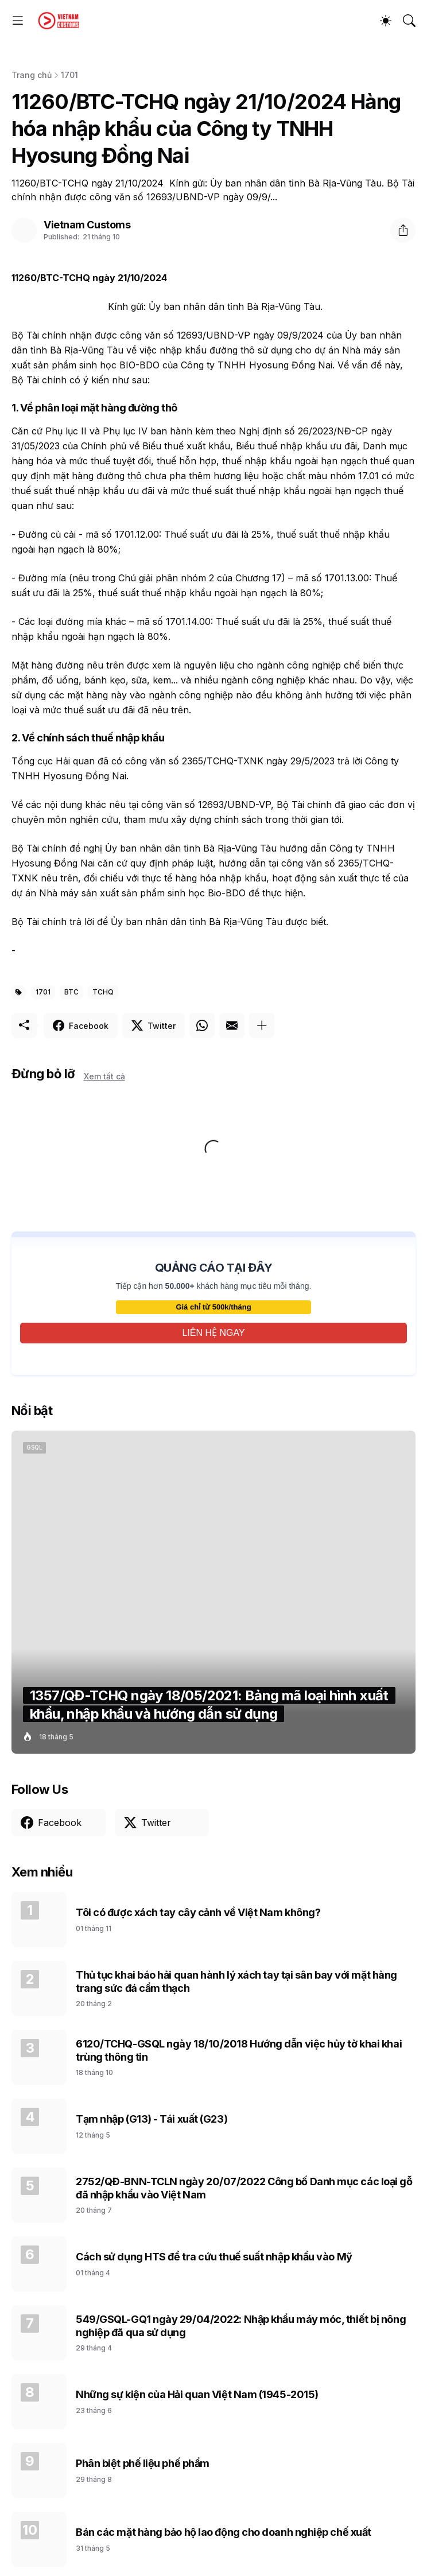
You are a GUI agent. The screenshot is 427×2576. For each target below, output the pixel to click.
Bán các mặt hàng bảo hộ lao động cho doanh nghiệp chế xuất (223, 2532)
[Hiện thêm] (261, 1025)
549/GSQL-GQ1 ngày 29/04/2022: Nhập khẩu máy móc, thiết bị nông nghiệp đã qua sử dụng (241, 2325)
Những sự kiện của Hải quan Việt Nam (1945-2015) (197, 2394)
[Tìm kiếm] (409, 20)
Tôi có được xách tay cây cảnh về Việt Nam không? (198, 1912)
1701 (69, 75)
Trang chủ (31, 75)
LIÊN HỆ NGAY (213, 1333)
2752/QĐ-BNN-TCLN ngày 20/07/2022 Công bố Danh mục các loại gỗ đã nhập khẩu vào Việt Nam (244, 2188)
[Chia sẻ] (403, 230)
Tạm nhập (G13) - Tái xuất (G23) (151, 2119)
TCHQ (103, 992)
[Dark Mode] (385, 20)
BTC (71, 992)
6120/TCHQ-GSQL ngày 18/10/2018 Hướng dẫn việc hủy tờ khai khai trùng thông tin (239, 2050)
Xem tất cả (104, 1076)
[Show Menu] (18, 20)
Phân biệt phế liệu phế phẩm (142, 2463)
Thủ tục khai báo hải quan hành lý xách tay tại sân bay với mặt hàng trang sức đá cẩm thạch (236, 1981)
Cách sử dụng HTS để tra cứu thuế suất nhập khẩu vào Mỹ (214, 2257)
